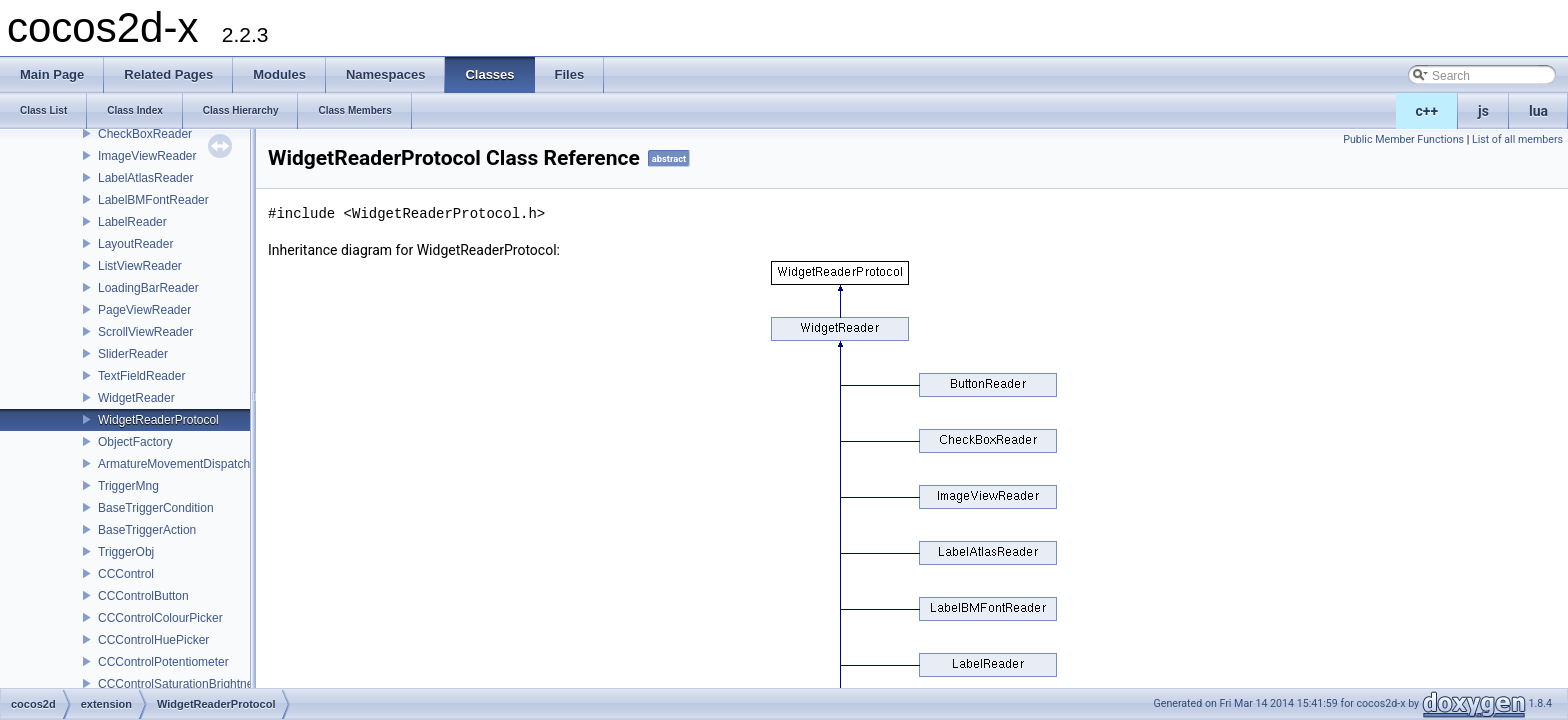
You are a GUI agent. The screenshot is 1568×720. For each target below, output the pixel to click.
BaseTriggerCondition (156, 508)
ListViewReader (140, 266)
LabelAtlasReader (145, 178)
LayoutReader (135, 244)
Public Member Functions (1403, 139)
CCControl (126, 574)
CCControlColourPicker (160, 618)
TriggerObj (126, 552)
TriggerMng (128, 486)
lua (1538, 111)
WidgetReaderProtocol (158, 420)
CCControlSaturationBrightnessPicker (198, 684)
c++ (1427, 111)
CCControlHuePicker (153, 640)
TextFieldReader (141, 376)
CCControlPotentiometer (163, 662)
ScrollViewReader (145, 332)
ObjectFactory (135, 442)
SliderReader (133, 354)
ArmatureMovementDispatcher (179, 464)
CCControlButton (143, 596)
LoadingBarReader (148, 288)
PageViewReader (144, 310)
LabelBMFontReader (153, 200)
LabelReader (132, 222)
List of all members (1517, 139)
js (1483, 111)
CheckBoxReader (145, 134)
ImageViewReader (147, 156)
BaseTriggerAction (147, 530)
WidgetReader (136, 398)
